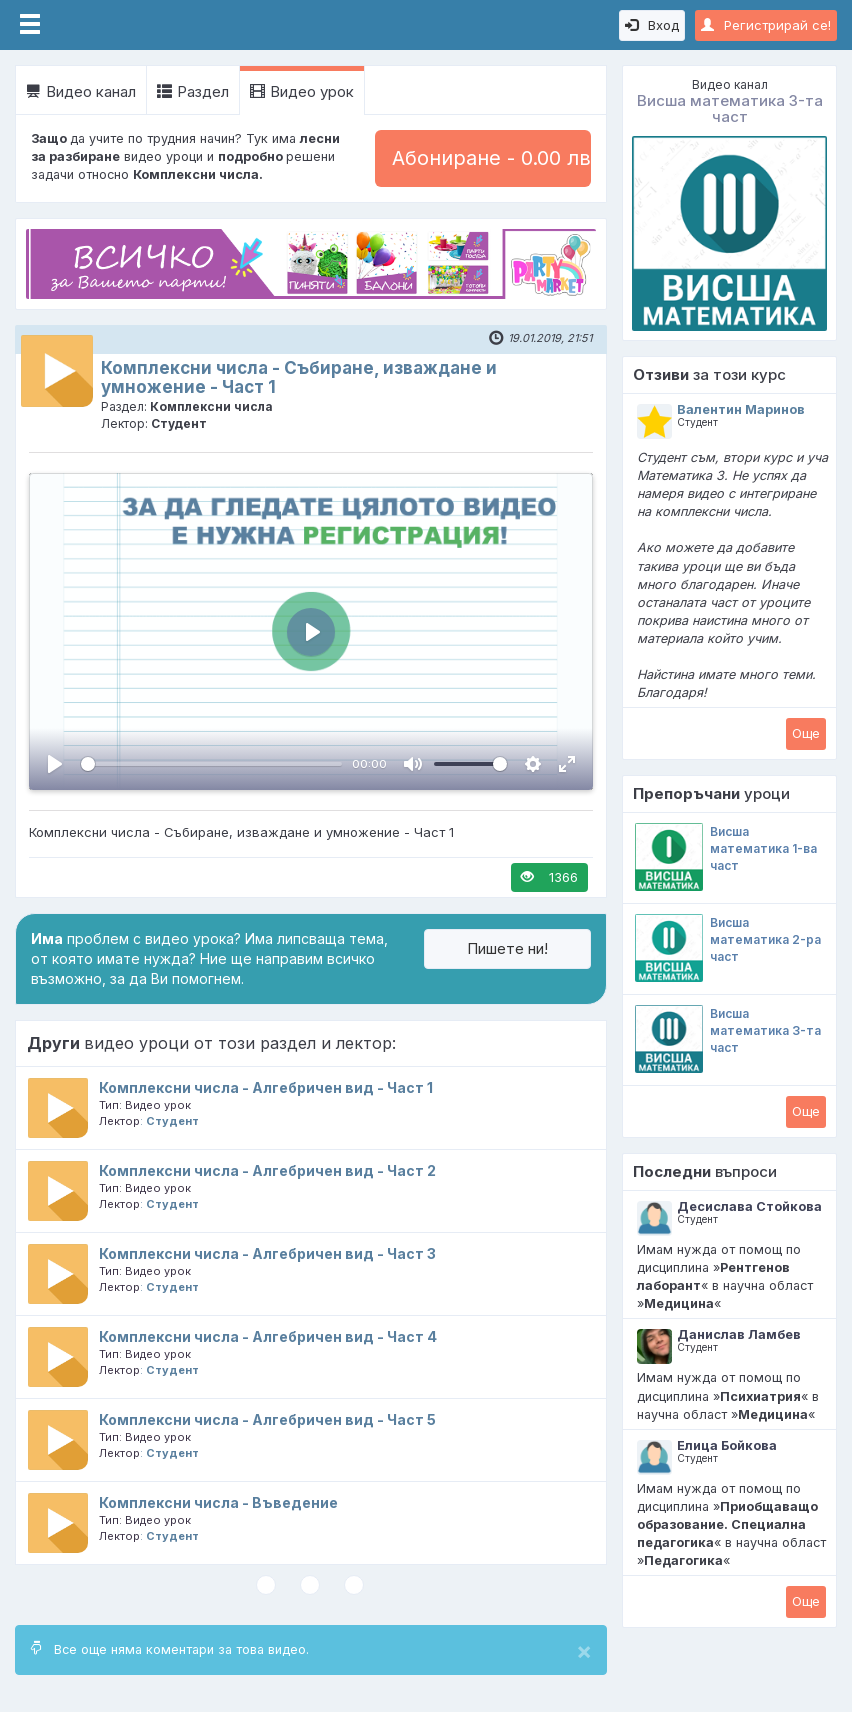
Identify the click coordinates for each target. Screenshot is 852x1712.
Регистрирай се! (766, 25)
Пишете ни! (507, 948)
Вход (652, 25)
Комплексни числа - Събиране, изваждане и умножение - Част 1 (299, 377)
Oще (806, 733)
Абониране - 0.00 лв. (491, 158)
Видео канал (81, 91)
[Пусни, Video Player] (55, 764)
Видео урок (302, 91)
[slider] (211, 764)
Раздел (193, 91)
